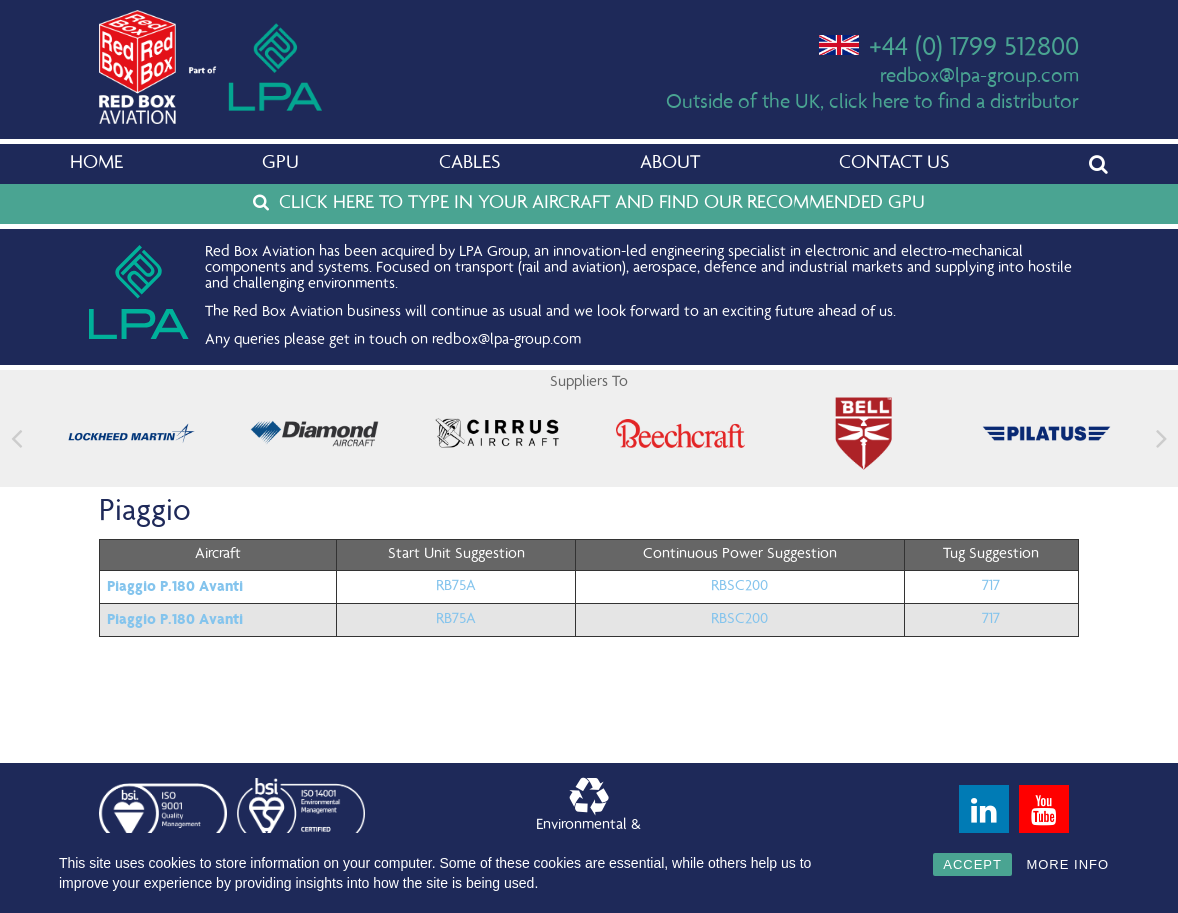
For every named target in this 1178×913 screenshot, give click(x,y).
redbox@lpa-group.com (979, 77)
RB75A (456, 587)
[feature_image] (131, 434)
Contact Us (894, 164)
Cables (469, 164)
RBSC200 (739, 587)
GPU (280, 164)
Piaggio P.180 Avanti (175, 586)
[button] (1161, 438)
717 (991, 587)
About (670, 164)
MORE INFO (1067, 864)
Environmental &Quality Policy (588, 814)
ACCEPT (972, 864)
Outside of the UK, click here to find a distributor (872, 103)
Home (96, 164)
